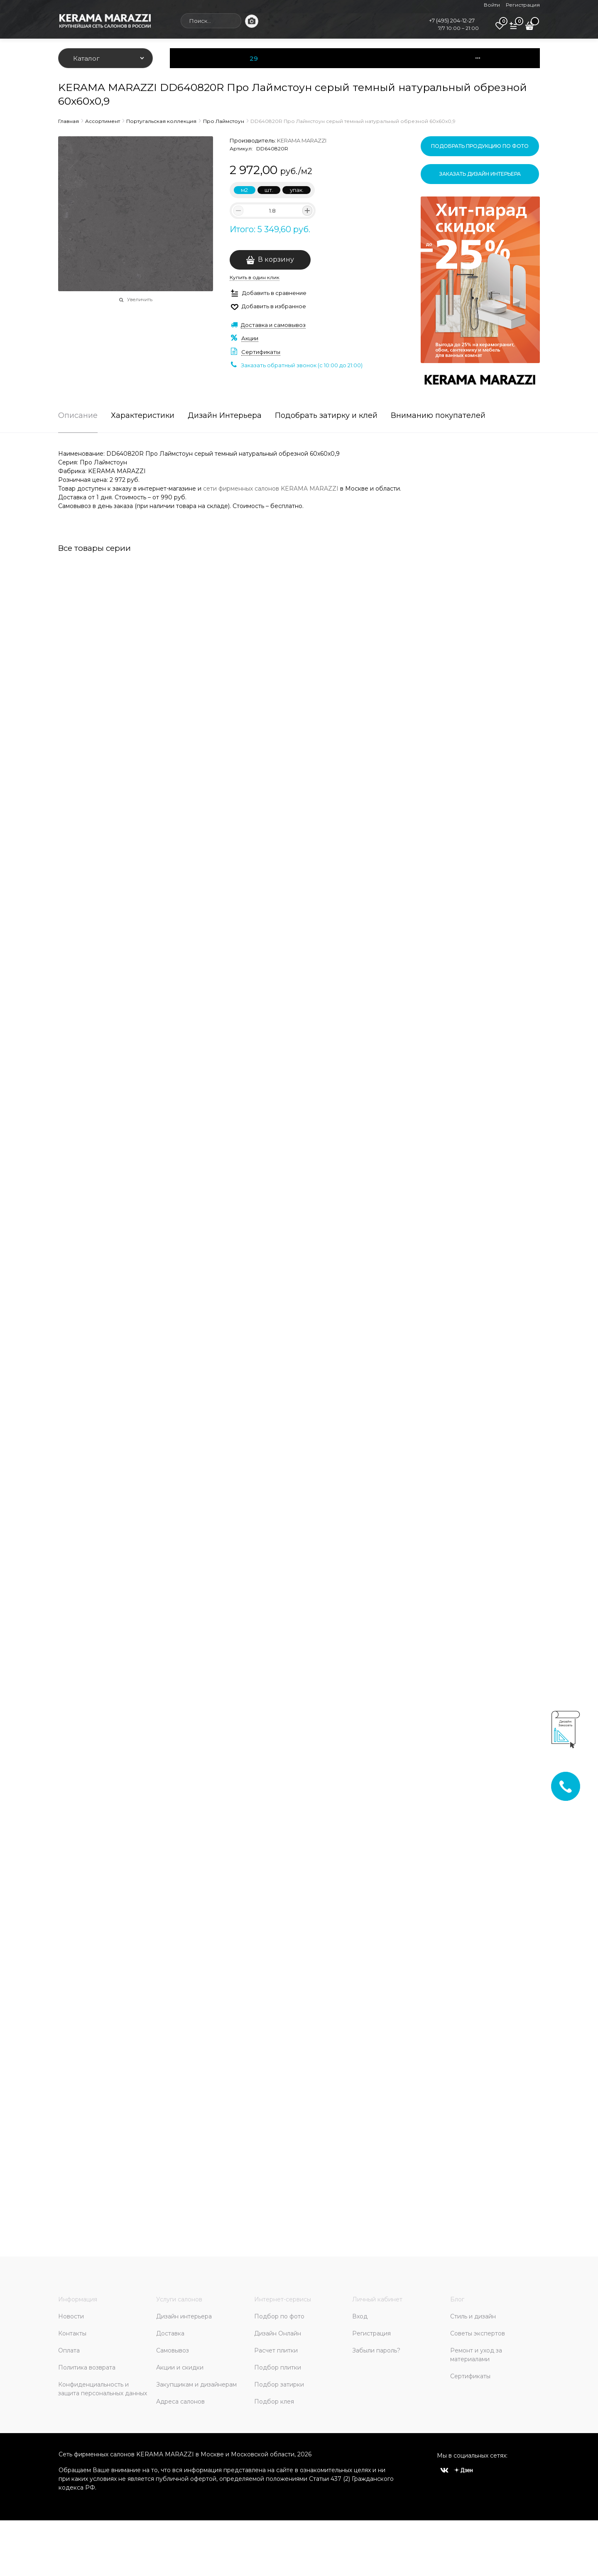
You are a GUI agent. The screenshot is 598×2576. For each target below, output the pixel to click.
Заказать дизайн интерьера (480, 174)
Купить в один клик (254, 277)
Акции (249, 338)
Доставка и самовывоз (273, 325)
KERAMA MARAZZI (301, 140)
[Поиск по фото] (251, 21)
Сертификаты (260, 352)
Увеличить (139, 299)
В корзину (276, 259)
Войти (492, 5)
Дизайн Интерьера (225, 416)
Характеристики (142, 416)
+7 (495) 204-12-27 (452, 20)
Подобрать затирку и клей (326, 416)
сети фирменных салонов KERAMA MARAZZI (270, 488)
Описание (78, 416)
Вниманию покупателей (438, 416)
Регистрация (523, 5)
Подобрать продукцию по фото (480, 146)
